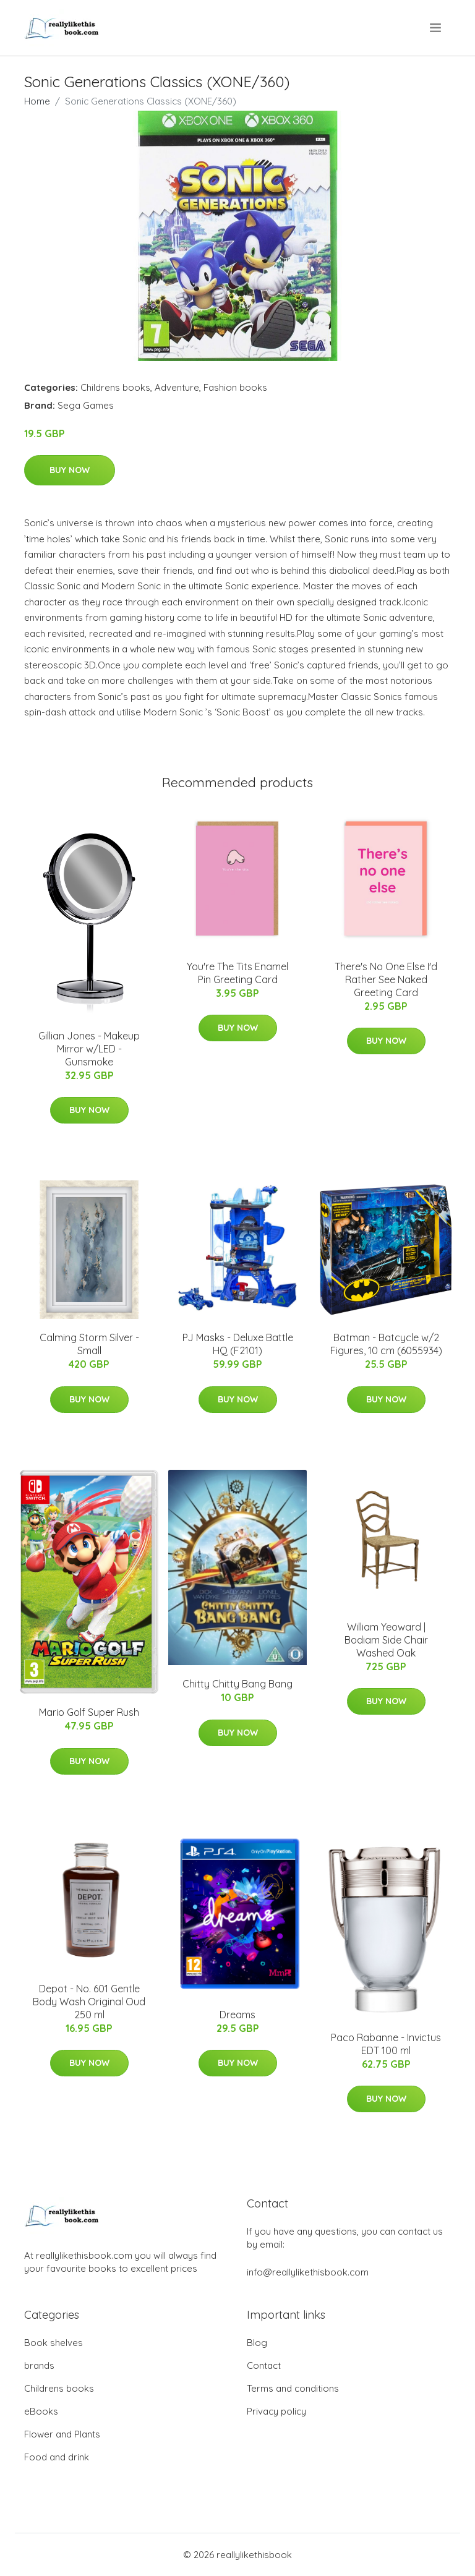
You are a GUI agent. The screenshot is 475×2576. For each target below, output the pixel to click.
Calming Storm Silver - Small (89, 1344)
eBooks (41, 2411)
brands (39, 2365)
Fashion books (235, 387)
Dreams (237, 2014)
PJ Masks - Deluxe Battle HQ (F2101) (237, 1344)
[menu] (436, 28)
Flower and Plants (62, 2434)
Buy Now (69, 470)
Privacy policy (276, 2411)
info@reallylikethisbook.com (308, 2272)
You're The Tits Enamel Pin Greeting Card (237, 973)
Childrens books (115, 387)
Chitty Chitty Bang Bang (237, 1684)
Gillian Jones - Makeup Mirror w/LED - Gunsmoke (89, 1049)
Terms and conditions (293, 2388)
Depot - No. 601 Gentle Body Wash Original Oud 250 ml (89, 2001)
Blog (257, 2342)
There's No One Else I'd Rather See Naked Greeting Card (386, 979)
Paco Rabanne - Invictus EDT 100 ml (386, 2044)
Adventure (177, 387)
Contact (264, 2365)
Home (37, 101)
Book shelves (53, 2342)
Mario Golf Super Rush (89, 1712)
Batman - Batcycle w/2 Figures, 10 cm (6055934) (386, 1344)
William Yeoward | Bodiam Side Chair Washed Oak (386, 1640)
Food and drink (56, 2457)
